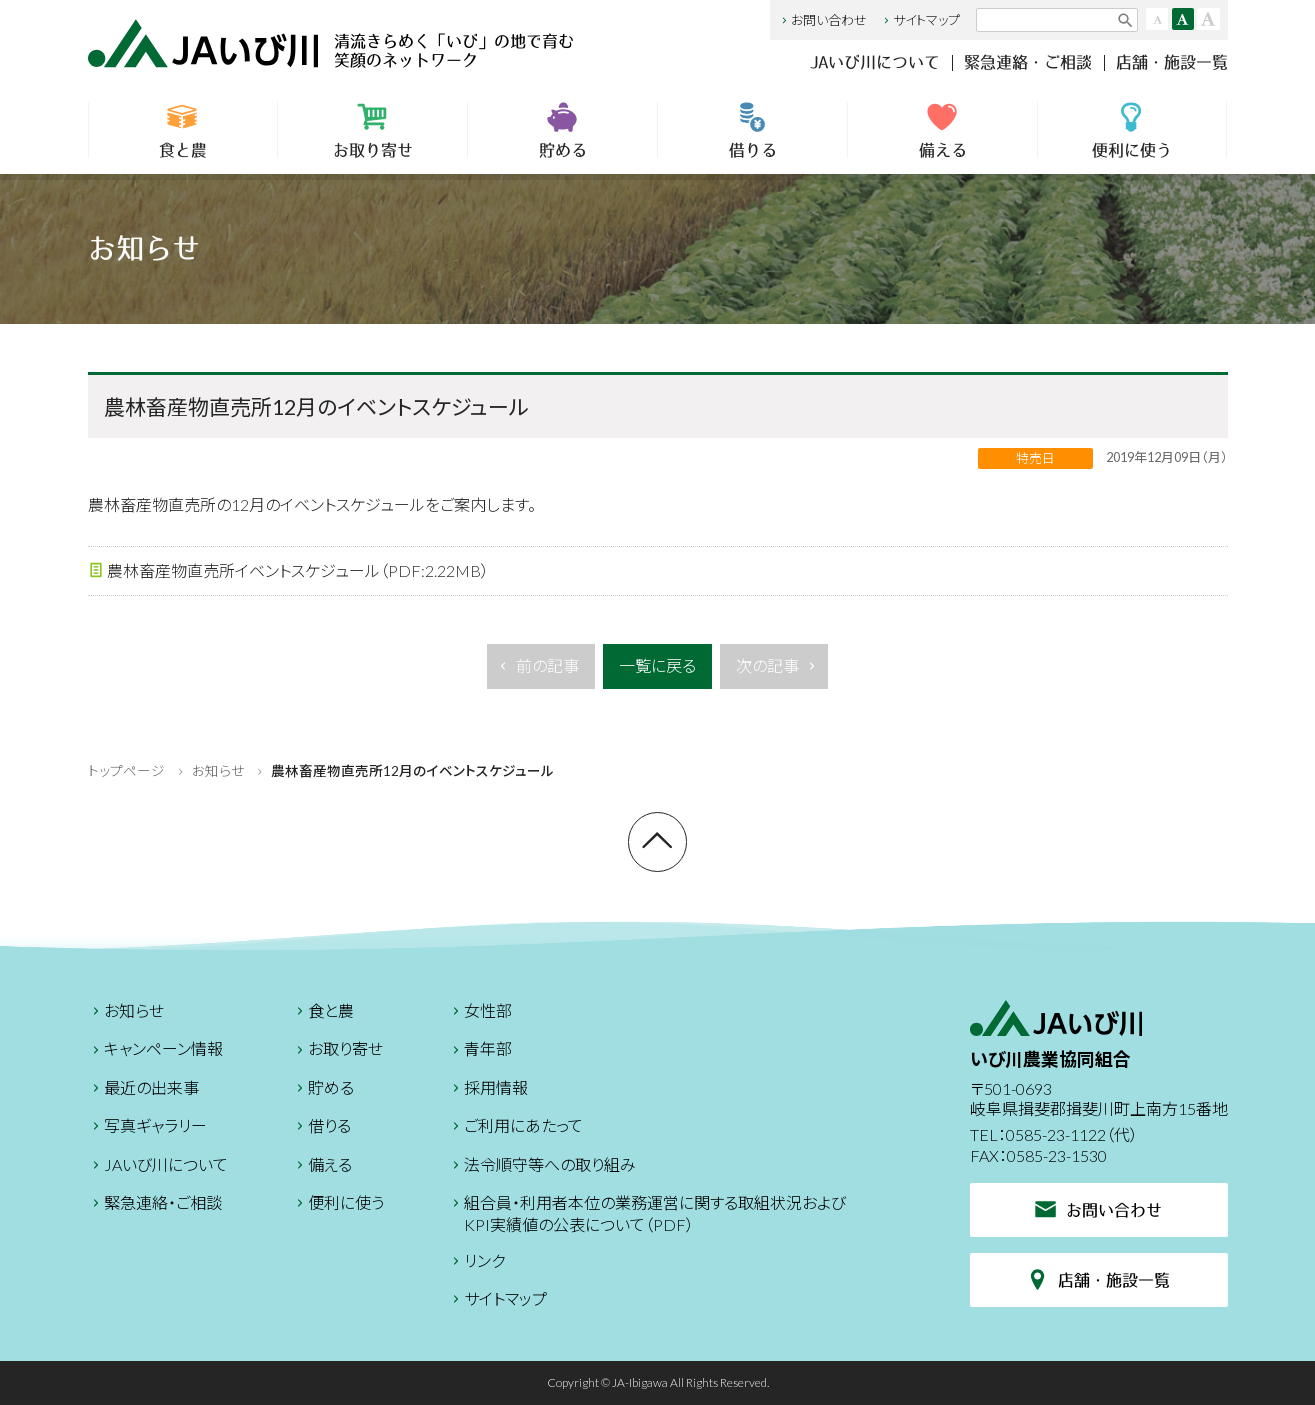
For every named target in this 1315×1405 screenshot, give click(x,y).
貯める (562, 130)
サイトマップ (920, 20)
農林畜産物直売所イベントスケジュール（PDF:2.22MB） (288, 571)
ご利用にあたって (515, 1128)
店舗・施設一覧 (1172, 62)
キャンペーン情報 (155, 1051)
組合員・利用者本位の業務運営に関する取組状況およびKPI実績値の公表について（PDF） (647, 1213)
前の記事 (537, 671)
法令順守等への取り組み (542, 1167)
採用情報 (488, 1090)
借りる (752, 130)
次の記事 (778, 671)
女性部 (480, 1013)
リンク (476, 1263)
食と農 (183, 130)
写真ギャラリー (147, 1128)
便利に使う (1132, 130)
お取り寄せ (372, 130)
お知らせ (218, 771)
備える (942, 130)
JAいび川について (875, 62)
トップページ (126, 771)
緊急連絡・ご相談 (1028, 62)
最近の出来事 (143, 1090)
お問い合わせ (822, 20)
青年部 (480, 1051)
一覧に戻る (657, 665)
